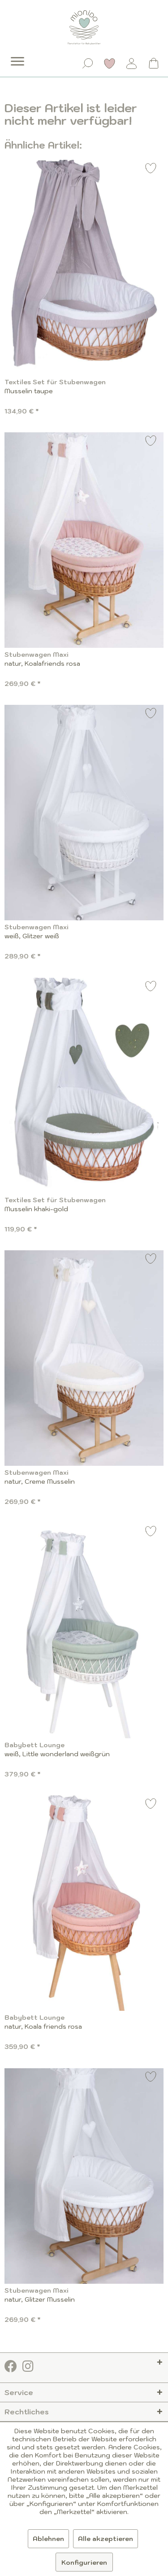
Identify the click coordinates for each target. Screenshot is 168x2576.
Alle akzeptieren (105, 2539)
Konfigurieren (84, 2562)
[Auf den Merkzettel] (151, 169)
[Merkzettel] (110, 63)
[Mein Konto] (132, 63)
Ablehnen (48, 2539)
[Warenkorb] (154, 63)
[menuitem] (11, 55)
